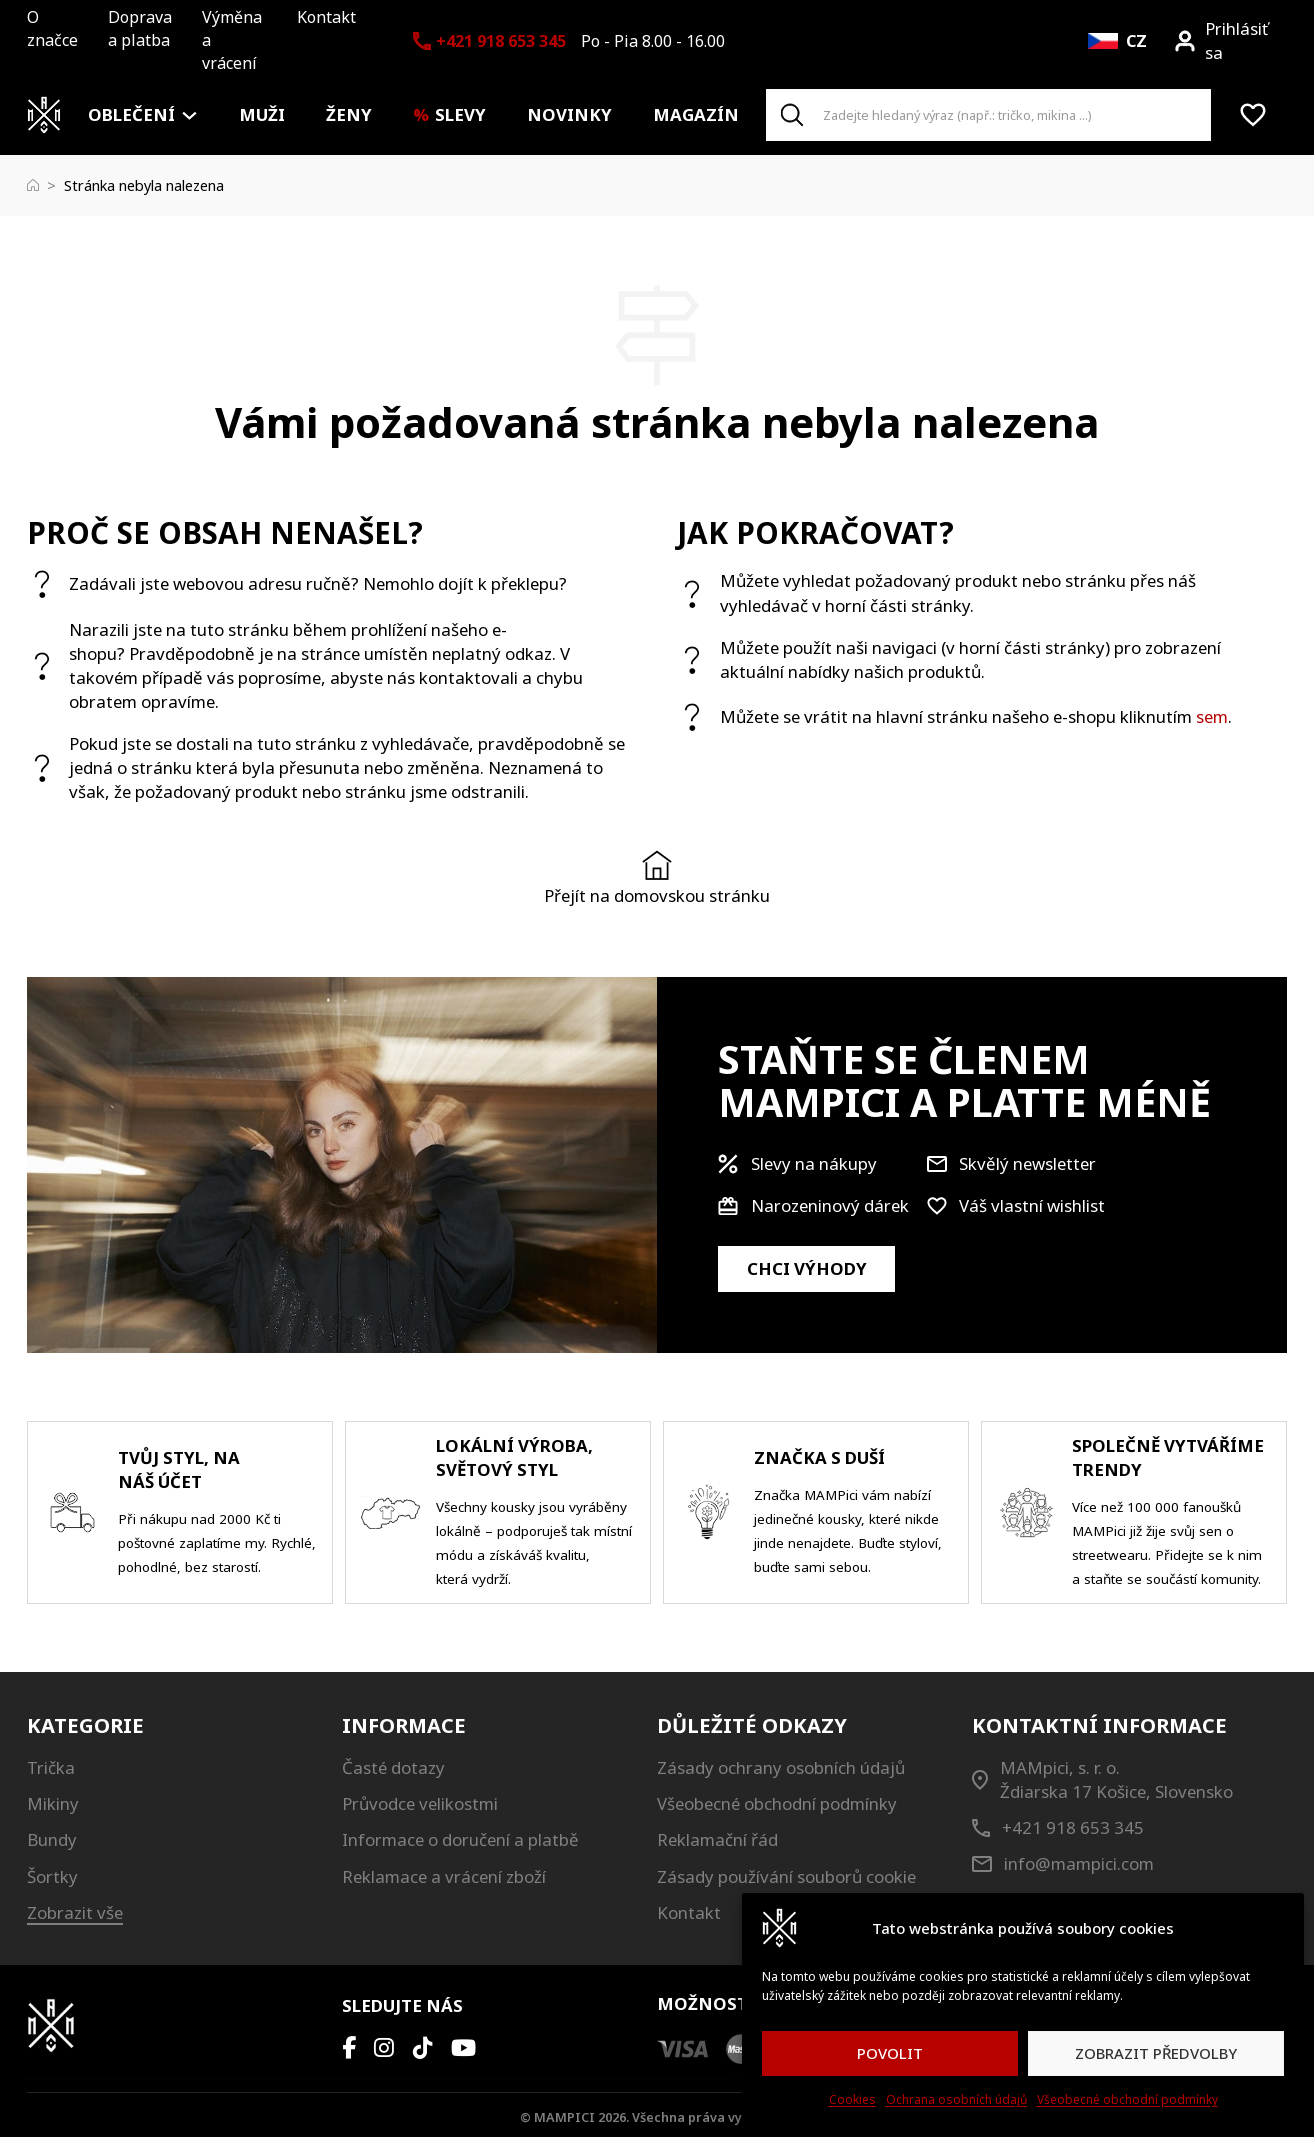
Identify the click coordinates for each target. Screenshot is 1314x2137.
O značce (52, 28)
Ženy (349, 114)
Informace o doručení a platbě (460, 1839)
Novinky (569, 114)
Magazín (696, 114)
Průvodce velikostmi (420, 1803)
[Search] (792, 115)
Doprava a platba (140, 28)
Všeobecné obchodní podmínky (1127, 2099)
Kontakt (326, 17)
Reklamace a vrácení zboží (444, 1876)
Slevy (460, 114)
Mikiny (53, 1803)
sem (1212, 716)
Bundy (52, 1839)
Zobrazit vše (75, 1912)
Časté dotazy (393, 1767)
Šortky (52, 1876)
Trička (51, 1767)
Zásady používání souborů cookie (786, 1876)
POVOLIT (890, 2053)
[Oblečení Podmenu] (189, 115)
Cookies (852, 2099)
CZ (1136, 40)
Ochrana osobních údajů (956, 2099)
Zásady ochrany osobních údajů (781, 1767)
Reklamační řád (717, 1839)
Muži (262, 114)
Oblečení (131, 114)
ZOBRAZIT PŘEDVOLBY (1156, 2053)
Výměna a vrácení (232, 40)
